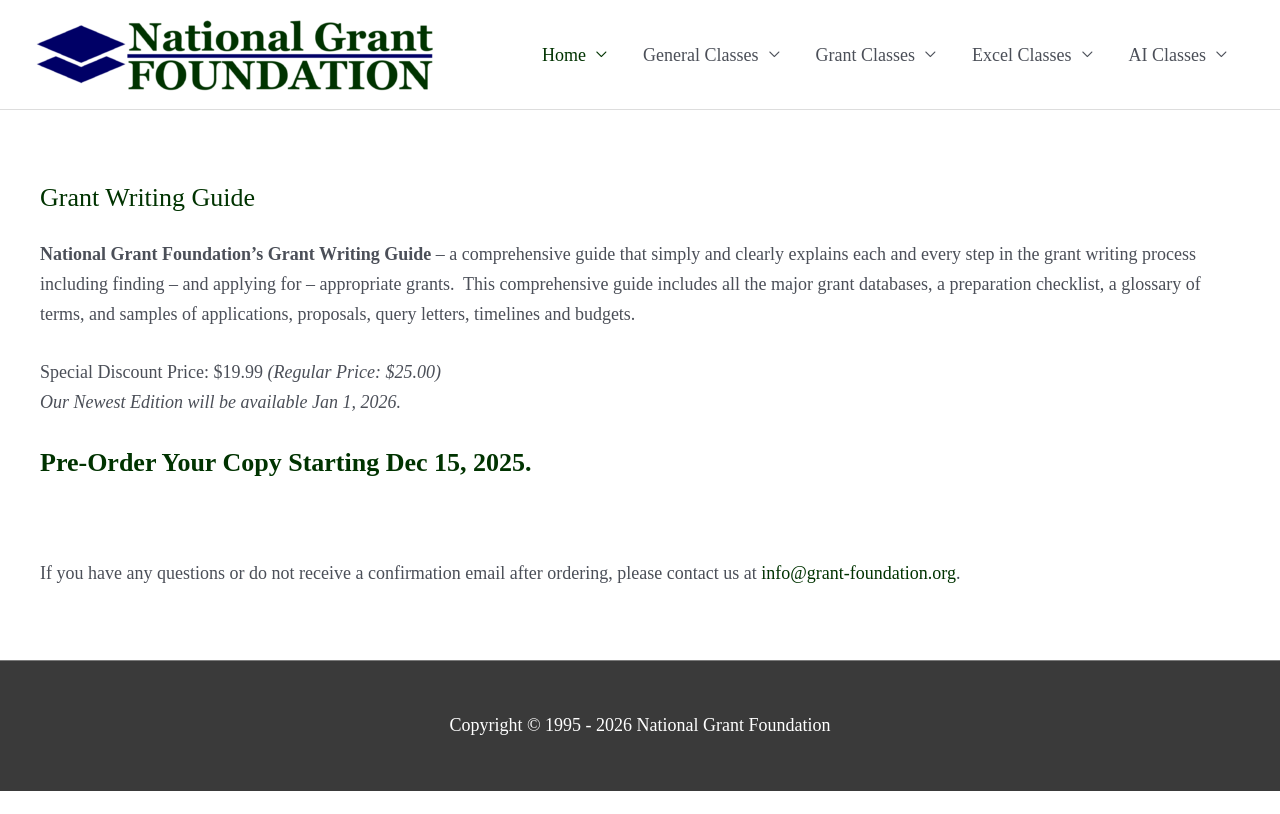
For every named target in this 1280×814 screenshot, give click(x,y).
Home (564, 55)
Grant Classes (865, 55)
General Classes (700, 55)
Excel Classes (1021, 55)
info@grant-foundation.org (858, 573)
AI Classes (1168, 55)
